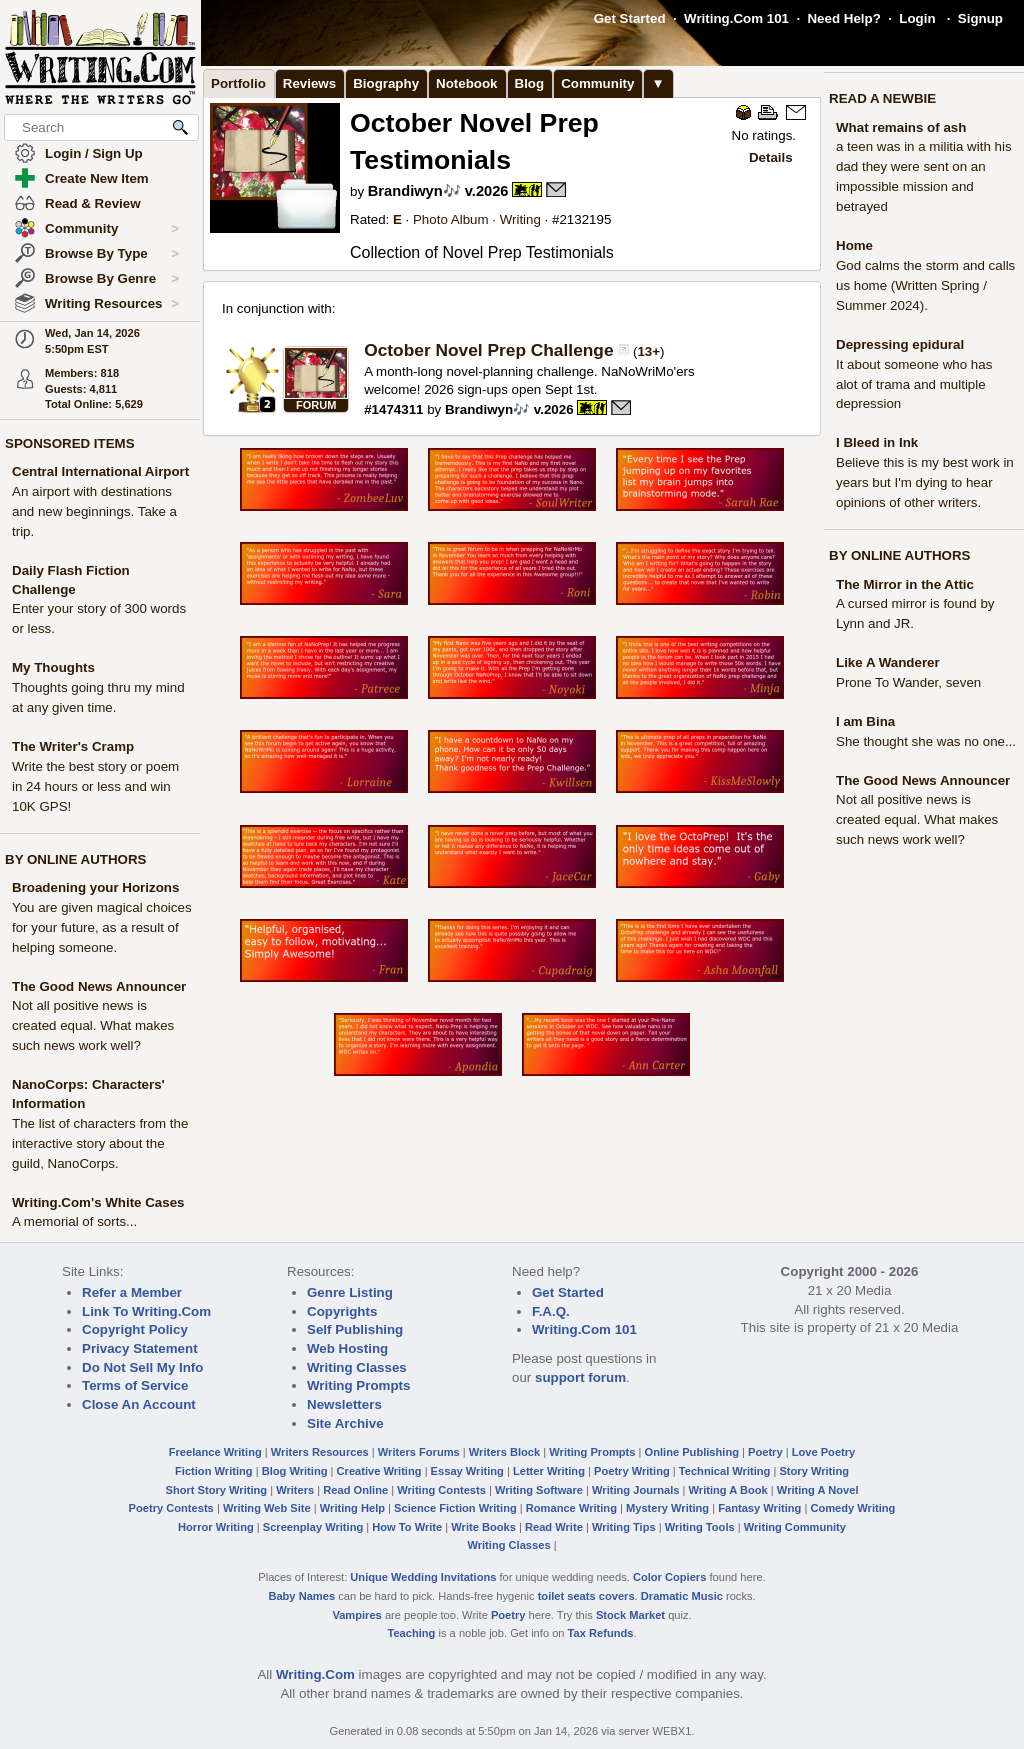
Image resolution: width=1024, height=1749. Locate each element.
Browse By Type (112, 254)
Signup (980, 18)
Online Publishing (692, 1452)
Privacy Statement (140, 1348)
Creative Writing (379, 1471)
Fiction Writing (214, 1471)
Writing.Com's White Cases (98, 1202)
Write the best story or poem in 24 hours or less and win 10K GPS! (95, 786)
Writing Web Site (267, 1508)
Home (854, 245)
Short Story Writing (216, 1490)
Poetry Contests (171, 1508)
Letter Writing (549, 1471)
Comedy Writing (852, 1508)
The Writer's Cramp (73, 746)
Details (771, 157)
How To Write (407, 1527)
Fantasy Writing (759, 1508)
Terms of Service (135, 1385)
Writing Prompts (358, 1385)
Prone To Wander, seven (908, 682)
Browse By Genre (112, 279)
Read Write (554, 1527)
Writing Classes (357, 1367)
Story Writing (814, 1471)
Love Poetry (824, 1452)
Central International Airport (100, 471)
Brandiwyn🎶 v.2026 (438, 191)
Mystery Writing (667, 1508)
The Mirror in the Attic (905, 584)
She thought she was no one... (926, 741)
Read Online (355, 1490)
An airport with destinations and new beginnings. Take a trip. (94, 511)
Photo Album (451, 219)
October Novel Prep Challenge (488, 350)
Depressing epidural (900, 344)
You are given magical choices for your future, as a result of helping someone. (102, 927)
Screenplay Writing (313, 1527)
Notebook (466, 83)
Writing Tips (624, 1527)
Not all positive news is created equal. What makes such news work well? (93, 1025)
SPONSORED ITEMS (70, 443)
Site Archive (345, 1423)
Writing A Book (728, 1490)
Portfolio (238, 83)
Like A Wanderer (888, 662)
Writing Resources (112, 304)
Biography (386, 83)
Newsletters (344, 1404)
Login (917, 18)
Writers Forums (419, 1452)
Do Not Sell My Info (142, 1367)
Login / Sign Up (94, 153)
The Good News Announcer (99, 986)
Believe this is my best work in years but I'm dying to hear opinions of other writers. (925, 482)
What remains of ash (901, 127)
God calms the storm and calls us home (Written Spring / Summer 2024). (925, 285)
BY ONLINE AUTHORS (75, 859)
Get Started (630, 18)
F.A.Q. (551, 1311)
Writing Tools (700, 1527)
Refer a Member (132, 1292)
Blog (530, 83)
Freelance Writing (215, 1452)
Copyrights (342, 1311)
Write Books (483, 1527)
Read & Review (93, 203)
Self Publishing (355, 1329)
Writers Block (504, 1452)
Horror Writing (216, 1527)
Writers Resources (320, 1452)
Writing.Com (315, 1674)
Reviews (309, 83)
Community (112, 229)
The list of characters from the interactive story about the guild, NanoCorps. (100, 1143)
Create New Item (97, 178)
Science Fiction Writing (455, 1508)
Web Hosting (347, 1348)
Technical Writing (725, 1471)
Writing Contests (441, 1490)
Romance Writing (571, 1508)
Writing (520, 219)
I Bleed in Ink (877, 442)
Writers (295, 1490)
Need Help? (843, 18)
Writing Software (539, 1490)
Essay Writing (467, 1471)
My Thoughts (53, 667)
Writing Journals (635, 1490)
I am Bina (865, 721)
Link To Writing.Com (146, 1311)
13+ (648, 351)
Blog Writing (295, 1471)
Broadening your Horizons (95, 887)
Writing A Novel (818, 1490)
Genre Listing (350, 1292)
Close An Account (139, 1404)
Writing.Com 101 (736, 18)
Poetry (765, 1452)
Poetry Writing (632, 1471)
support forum (580, 1377)
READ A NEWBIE (882, 98)
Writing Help (352, 1508)
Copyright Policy (135, 1329)
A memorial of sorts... (74, 1221)
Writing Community (795, 1527)
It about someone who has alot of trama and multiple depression (914, 384)
